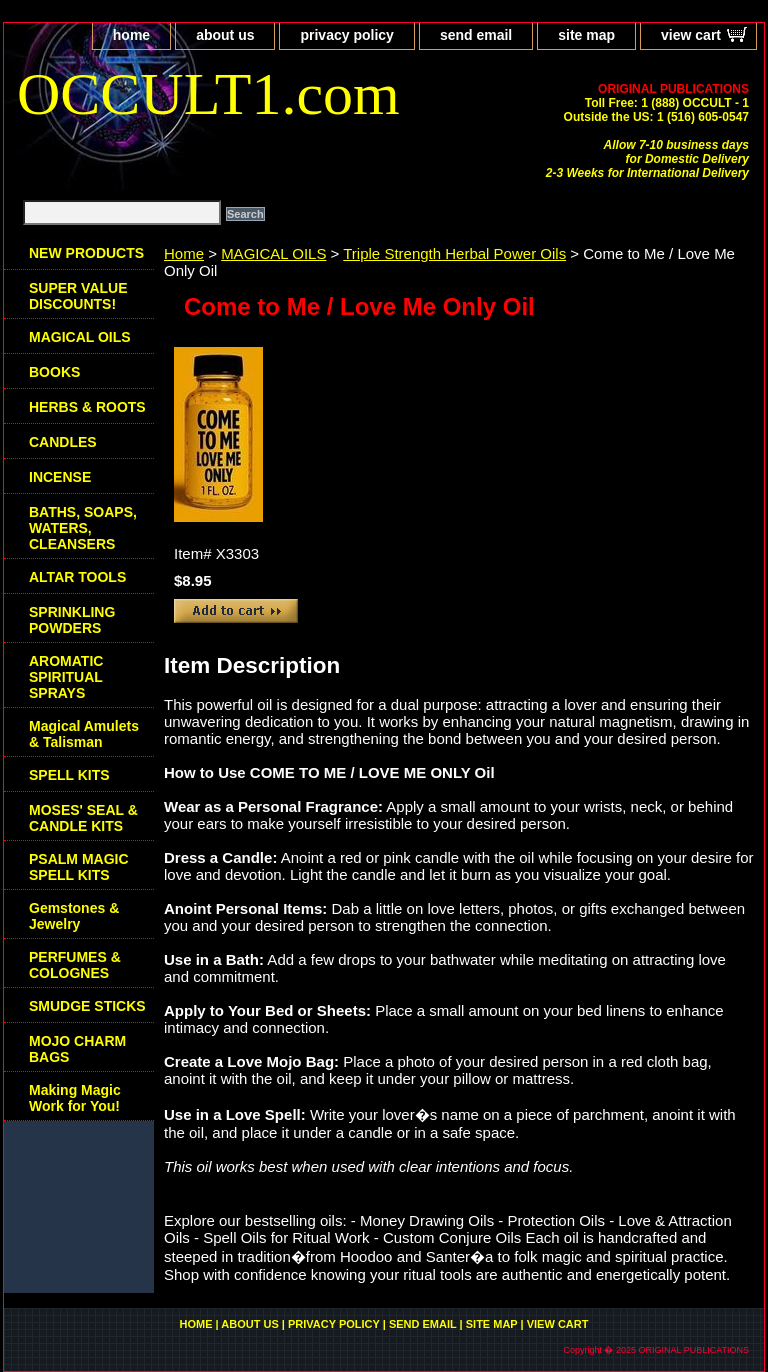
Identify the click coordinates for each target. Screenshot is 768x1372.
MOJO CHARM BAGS (77, 1049)
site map (586, 35)
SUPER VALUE (78, 296)
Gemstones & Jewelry (74, 916)
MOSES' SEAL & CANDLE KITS (83, 818)
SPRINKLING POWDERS (72, 620)
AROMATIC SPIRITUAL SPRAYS (66, 677)
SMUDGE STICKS (87, 1006)
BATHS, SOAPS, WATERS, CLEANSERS (83, 528)
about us (225, 35)
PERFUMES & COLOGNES (75, 965)
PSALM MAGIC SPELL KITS (79, 867)
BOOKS (54, 372)
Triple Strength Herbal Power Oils (454, 253)
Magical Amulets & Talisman (84, 734)
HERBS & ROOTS (87, 407)
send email (476, 35)
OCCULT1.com (208, 94)
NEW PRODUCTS (86, 253)
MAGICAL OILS (273, 253)
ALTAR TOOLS (77, 577)
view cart (691, 35)
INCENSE (60, 477)
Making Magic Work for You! (75, 1098)
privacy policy (346, 35)
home (131, 35)
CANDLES (63, 442)
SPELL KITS (69, 775)
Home (184, 253)
